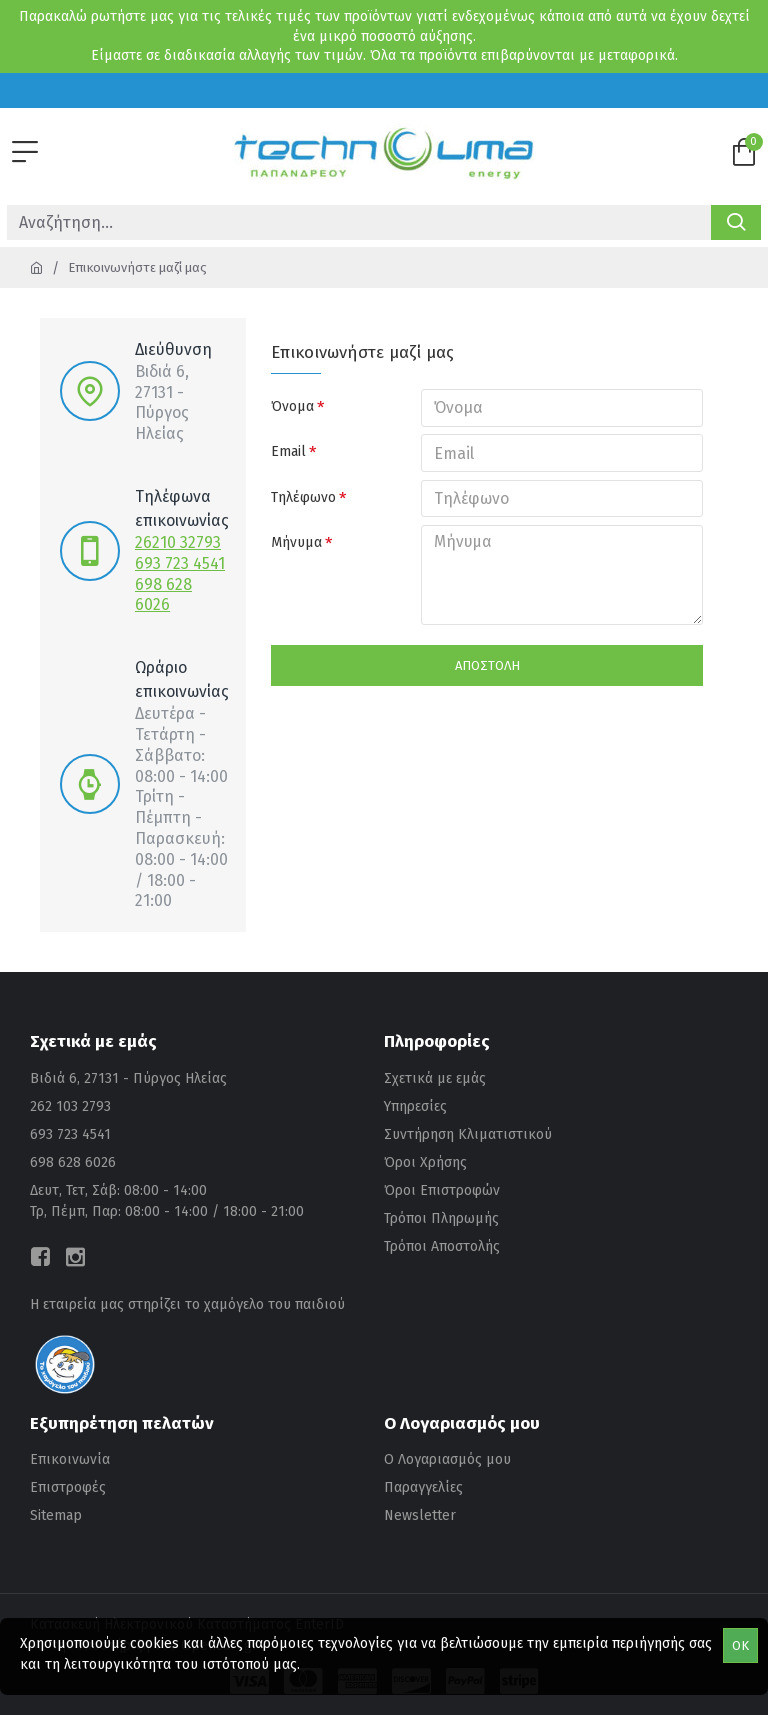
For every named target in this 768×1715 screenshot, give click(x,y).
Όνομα (292, 406)
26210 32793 (178, 542)
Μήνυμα (296, 544)
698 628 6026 (163, 595)
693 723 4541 (180, 563)
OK (740, 1645)
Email (288, 452)
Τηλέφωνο (303, 498)
